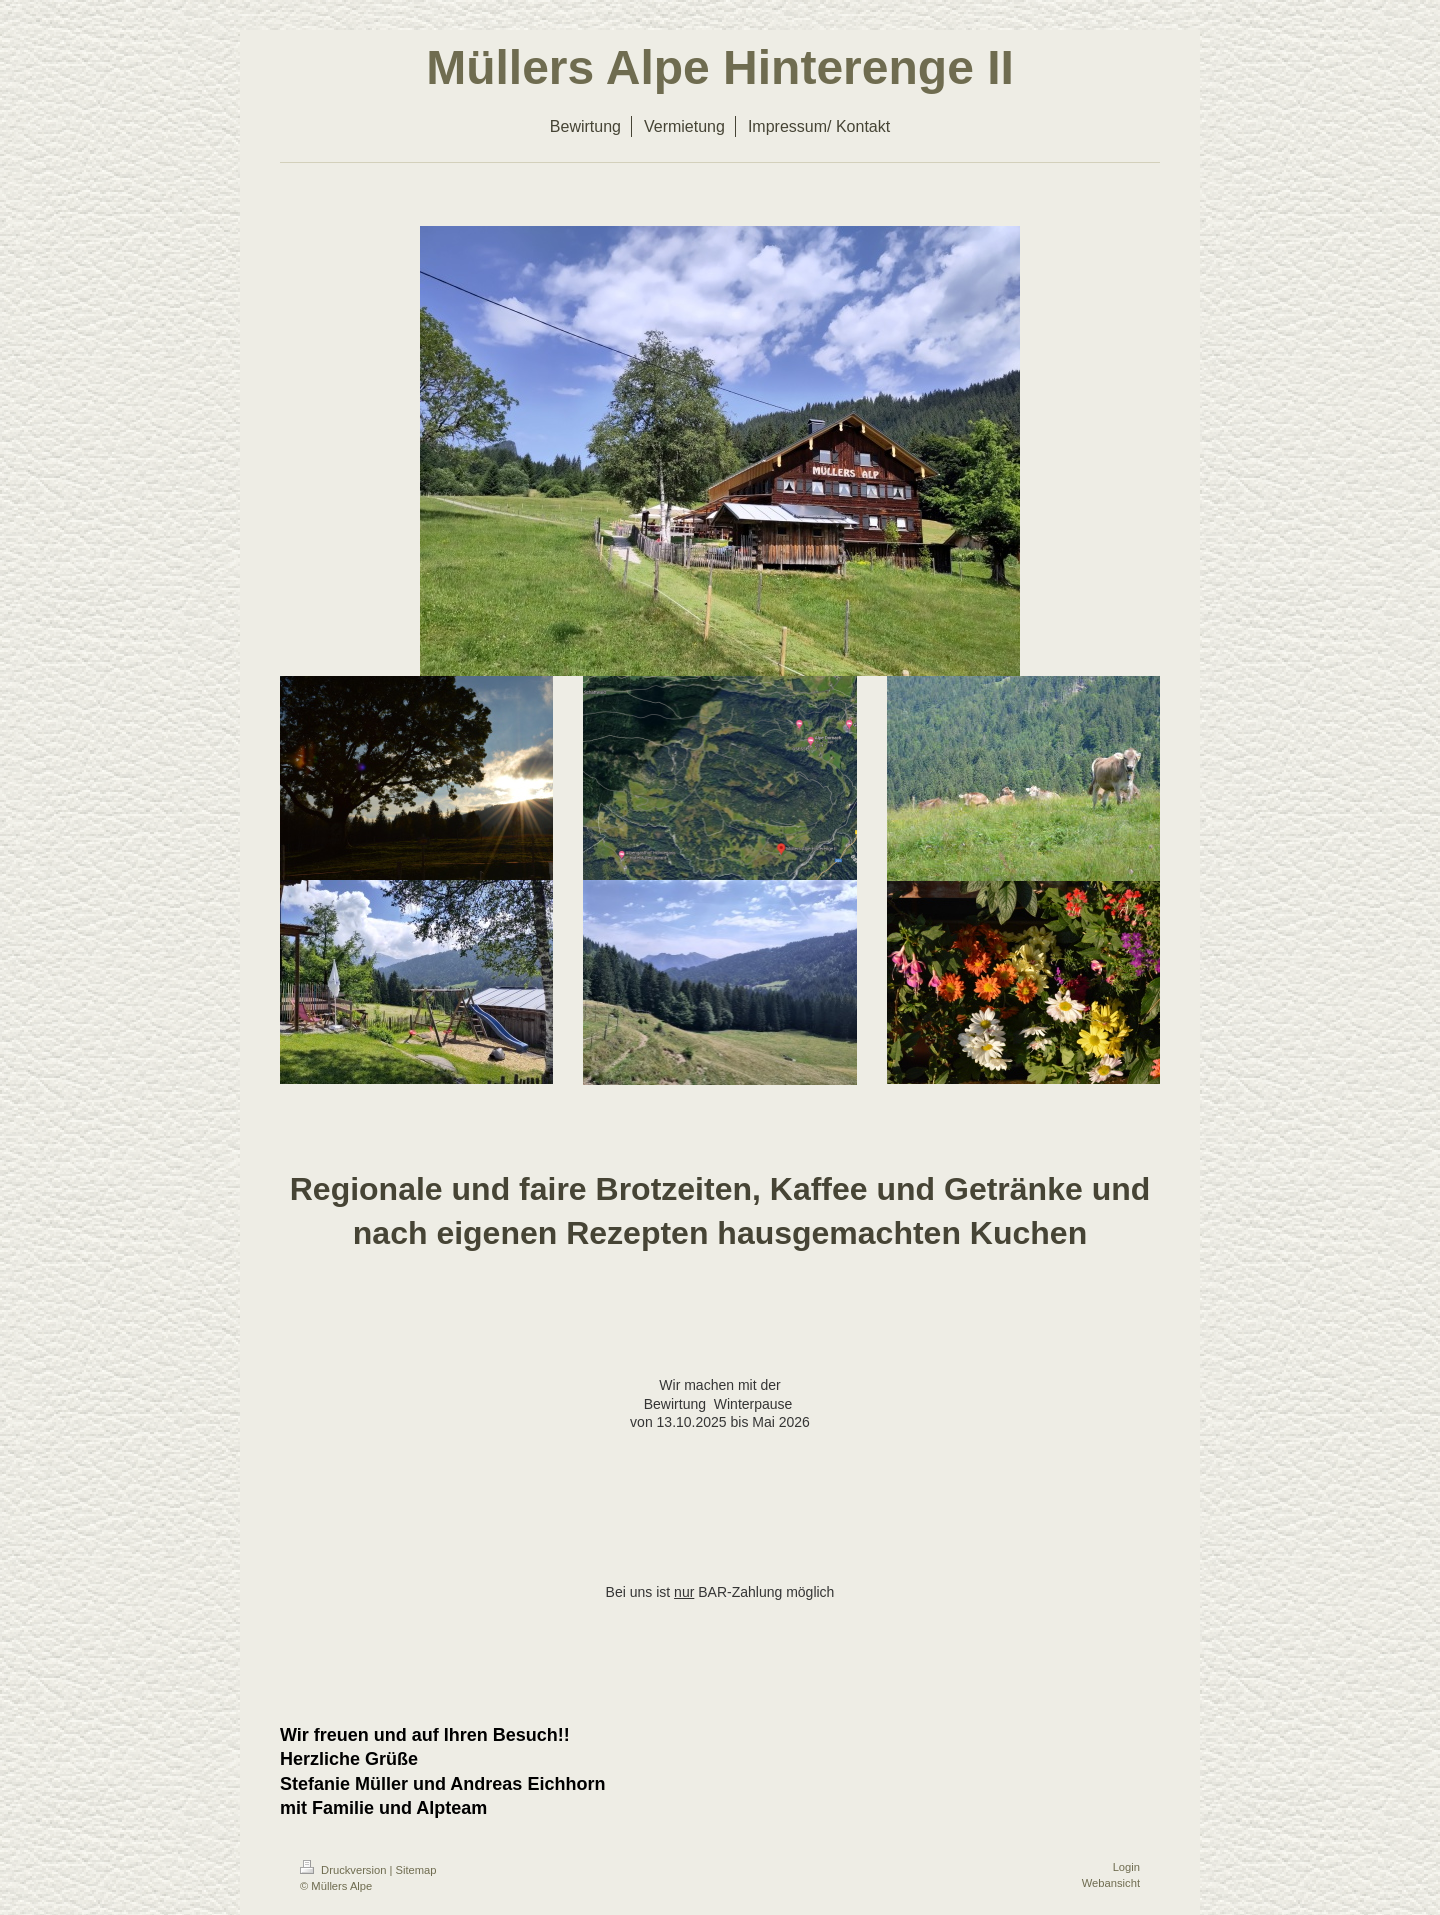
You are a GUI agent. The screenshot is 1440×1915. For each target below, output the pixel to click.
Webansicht (1111, 1883)
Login (1126, 1867)
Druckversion (345, 1870)
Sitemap (416, 1870)
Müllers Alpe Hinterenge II (720, 67)
